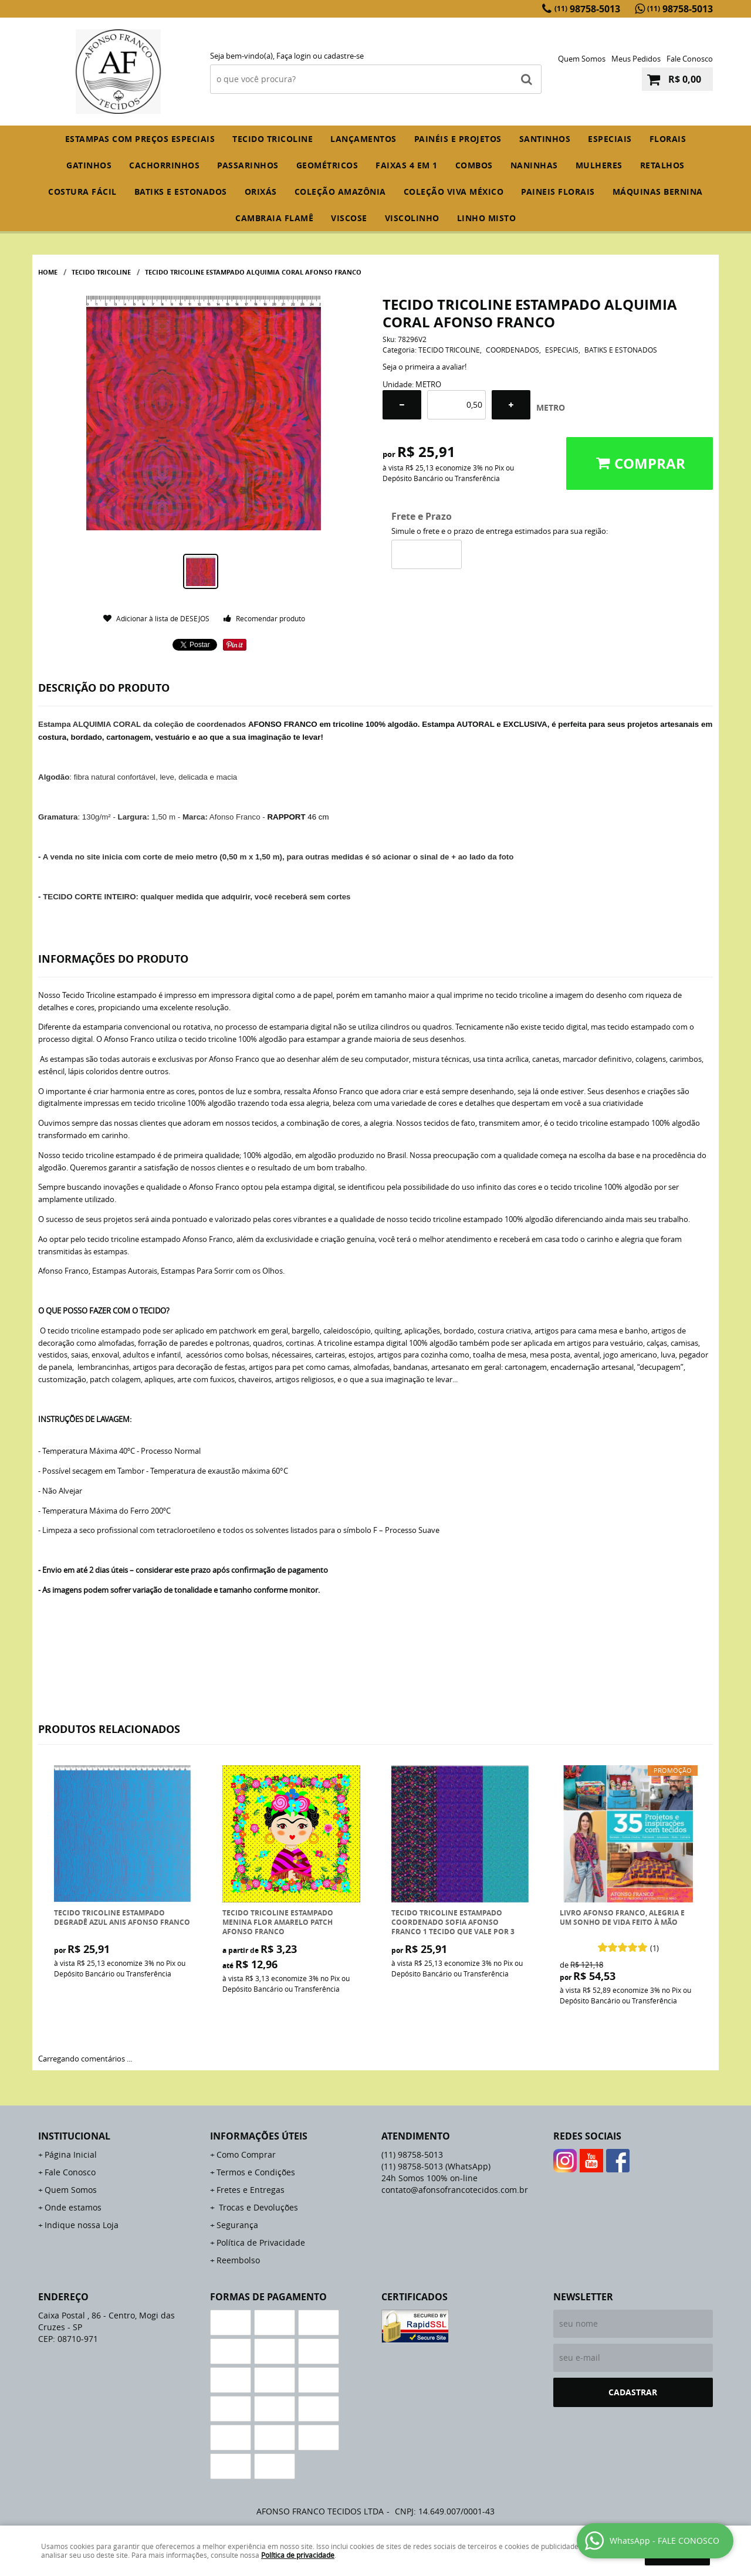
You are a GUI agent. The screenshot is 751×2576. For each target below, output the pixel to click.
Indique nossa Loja (82, 2224)
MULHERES (599, 165)
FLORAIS (667, 138)
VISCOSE (349, 218)
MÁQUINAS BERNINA (658, 191)
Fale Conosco (690, 58)
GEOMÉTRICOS (327, 165)
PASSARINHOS (248, 165)
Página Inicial (71, 2154)
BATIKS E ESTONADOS (180, 191)
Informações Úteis (258, 2136)
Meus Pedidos (636, 58)
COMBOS (474, 165)
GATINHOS (88, 165)
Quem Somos (581, 58)
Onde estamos (73, 2207)
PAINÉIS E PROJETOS (458, 138)
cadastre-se (344, 55)
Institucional (74, 2136)
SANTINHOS (545, 138)
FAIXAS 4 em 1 (407, 165)
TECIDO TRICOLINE (272, 138)
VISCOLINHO (412, 218)
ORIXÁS (261, 191)
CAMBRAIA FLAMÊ (274, 218)
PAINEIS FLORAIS (558, 191)
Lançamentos (363, 138)
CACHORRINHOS (164, 165)
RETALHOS (662, 165)
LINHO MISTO (486, 218)
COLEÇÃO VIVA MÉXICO (454, 191)
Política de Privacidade (260, 2242)
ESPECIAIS (610, 138)
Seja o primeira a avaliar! (424, 366)
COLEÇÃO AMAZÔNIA (340, 191)
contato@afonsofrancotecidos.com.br (454, 2189)
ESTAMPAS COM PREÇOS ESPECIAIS (140, 138)
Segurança (237, 2224)
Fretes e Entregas (250, 2189)
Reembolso (238, 2260)
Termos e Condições (255, 2172)
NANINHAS (534, 165)
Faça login (293, 55)
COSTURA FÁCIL (82, 191)
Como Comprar (246, 2154)
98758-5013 (587, 8)
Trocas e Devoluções (257, 2207)
